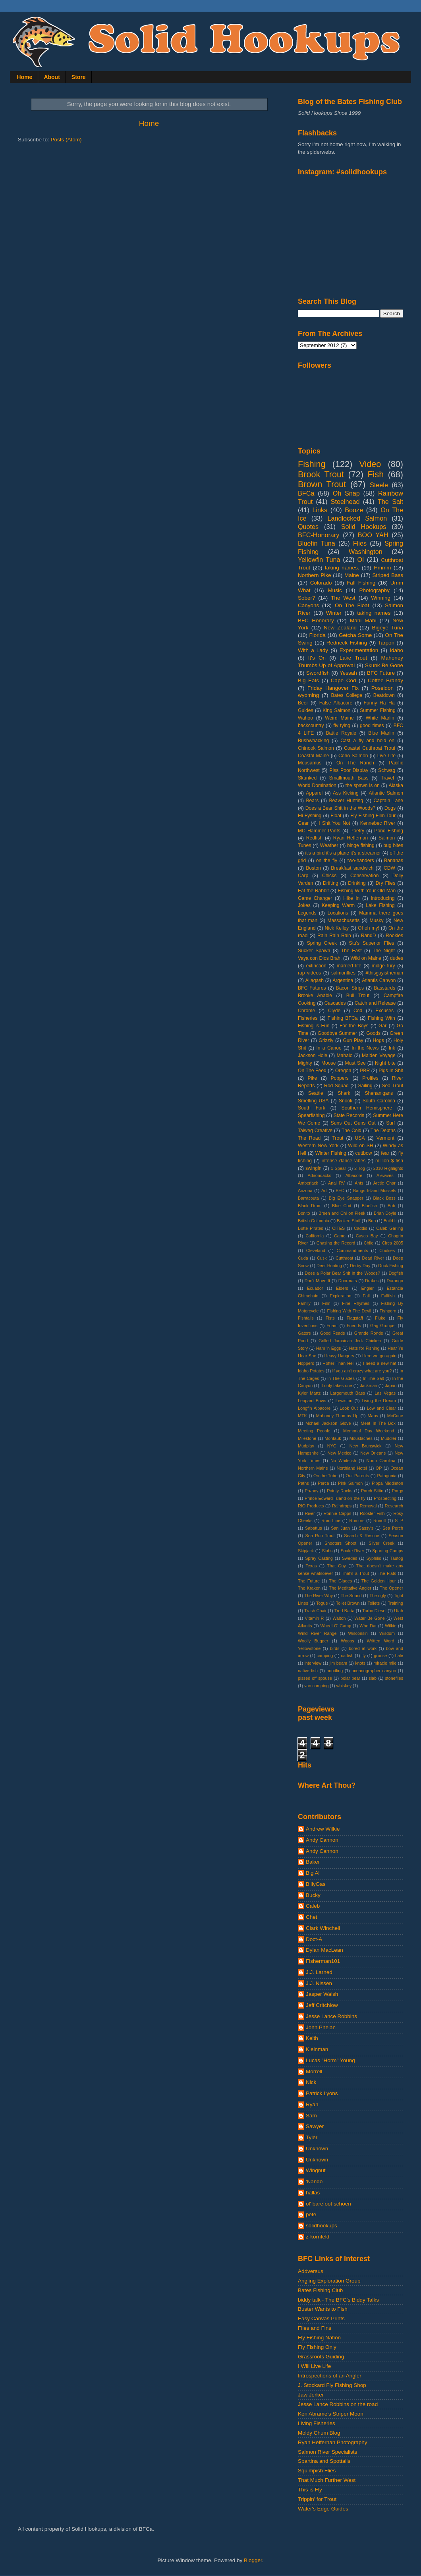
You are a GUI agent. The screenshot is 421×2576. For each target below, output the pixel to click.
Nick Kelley (336, 928)
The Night (384, 950)
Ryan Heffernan (350, 838)
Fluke (380, 1318)
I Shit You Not (334, 823)
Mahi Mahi (363, 620)
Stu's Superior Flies (371, 943)
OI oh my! (368, 928)
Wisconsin (358, 1633)
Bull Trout (357, 995)
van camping (316, 1685)
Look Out (349, 1408)
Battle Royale (341, 733)
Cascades (335, 1003)
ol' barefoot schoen (328, 2204)
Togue (322, 1603)
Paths (303, 1483)
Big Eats (308, 680)
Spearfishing (311, 1115)
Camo (340, 1235)
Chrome (306, 1010)
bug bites (393, 845)
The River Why (318, 1595)
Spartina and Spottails (324, 2461)
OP (379, 1468)
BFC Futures (312, 988)
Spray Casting (319, 1558)
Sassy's (366, 1528)
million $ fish (389, 1161)
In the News (365, 1048)
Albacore (354, 1175)
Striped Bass (387, 575)
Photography (374, 590)
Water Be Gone (369, 1618)
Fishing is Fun (313, 1025)
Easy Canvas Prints (321, 2318)
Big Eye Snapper (346, 1198)
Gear (303, 823)
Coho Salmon (353, 755)
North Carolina (381, 1460)
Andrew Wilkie (323, 1829)
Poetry (357, 831)
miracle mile (384, 1663)
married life (349, 966)
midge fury (383, 966)
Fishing (312, 464)
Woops (347, 1640)
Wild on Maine (366, 958)
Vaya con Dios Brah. (320, 958)
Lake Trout (353, 658)
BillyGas (316, 1884)
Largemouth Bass (347, 1393)
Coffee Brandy (385, 680)
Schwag (386, 770)
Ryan (312, 2104)
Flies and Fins (314, 2328)
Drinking (357, 883)
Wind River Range (317, 1633)
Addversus (310, 2271)
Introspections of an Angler (329, 2376)
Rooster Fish (372, 1513)
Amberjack (308, 1183)
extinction (316, 966)
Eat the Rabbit (313, 890)
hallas (313, 2193)
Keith (312, 2038)
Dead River (373, 1258)
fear (385, 1153)
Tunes (304, 845)
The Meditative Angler (350, 1588)
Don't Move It (317, 1280)
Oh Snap (346, 493)
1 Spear (338, 1168)
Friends (354, 1325)
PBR (365, 1070)
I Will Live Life (314, 2366)
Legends (307, 913)
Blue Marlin (381, 733)
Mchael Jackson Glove (328, 1423)
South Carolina (379, 1101)
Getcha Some (355, 635)
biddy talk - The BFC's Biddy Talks (338, 2300)
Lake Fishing (380, 905)
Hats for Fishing (364, 1348)
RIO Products (311, 1505)
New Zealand (340, 628)
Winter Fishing (330, 1153)
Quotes (308, 526)
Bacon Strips (350, 988)
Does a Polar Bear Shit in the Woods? (342, 1273)
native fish (308, 1670)
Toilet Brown (347, 1603)
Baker (313, 1862)
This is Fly (310, 2490)
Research (394, 1505)
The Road (309, 1138)
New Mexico (339, 1453)
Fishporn (388, 1310)
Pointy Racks (339, 1490)
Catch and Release (375, 1003)
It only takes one (336, 1385)
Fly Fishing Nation (319, 2338)
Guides (305, 710)
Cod (357, 1010)
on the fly (326, 860)
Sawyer (315, 2126)
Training (395, 1603)
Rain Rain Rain (334, 935)
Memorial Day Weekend (368, 1430)
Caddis (360, 1228)
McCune (395, 1415)
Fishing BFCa (343, 1018)
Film (326, 1303)
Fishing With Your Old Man (367, 890)
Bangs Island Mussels (374, 1190)
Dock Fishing (390, 1265)
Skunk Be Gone (384, 665)
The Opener (391, 1588)
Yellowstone (309, 1648)
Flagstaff (355, 1318)
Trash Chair (315, 1610)
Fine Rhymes (355, 1303)
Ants (359, 1183)
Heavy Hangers (339, 1355)
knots (360, 1663)
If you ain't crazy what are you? (362, 1370)
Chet (311, 1917)
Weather (329, 845)
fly (363, 1655)
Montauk (332, 1438)
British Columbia (313, 1220)
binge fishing (361, 845)
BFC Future (381, 673)
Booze (354, 509)
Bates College (346, 695)
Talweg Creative (315, 1130)
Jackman (368, 1385)
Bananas (393, 860)
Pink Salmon (350, 1483)
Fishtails (306, 1318)
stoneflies (394, 1678)
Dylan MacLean (324, 1950)
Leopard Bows (312, 1400)
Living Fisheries (316, 2423)
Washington (365, 551)
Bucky (313, 1895)
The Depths (383, 1130)
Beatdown (384, 695)
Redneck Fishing (346, 643)
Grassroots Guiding (321, 2357)
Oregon (343, 1070)
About (52, 77)
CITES (338, 1228)
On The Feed (312, 1070)
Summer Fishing (378, 710)
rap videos (309, 973)
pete (311, 2214)
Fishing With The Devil (349, 1310)
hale (399, 1655)
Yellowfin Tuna (319, 559)
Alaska (396, 785)
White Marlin (380, 718)
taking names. (342, 568)
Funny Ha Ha (378, 703)
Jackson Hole (312, 1055)
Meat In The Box (378, 1423)
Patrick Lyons (322, 2093)
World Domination (317, 785)
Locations (337, 913)
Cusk (322, 1258)
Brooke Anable (315, 995)
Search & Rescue (361, 1535)
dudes (396, 958)
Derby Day (360, 1265)
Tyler (311, 2137)
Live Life (386, 755)
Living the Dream (379, 1400)
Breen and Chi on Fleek (342, 1213)
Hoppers (306, 1363)
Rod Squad (336, 1085)
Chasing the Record (336, 1243)
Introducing (382, 898)
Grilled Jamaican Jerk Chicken (350, 1340)
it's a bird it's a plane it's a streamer (343, 853)
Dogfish (395, 1273)
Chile (369, 1243)
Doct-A (314, 1939)
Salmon (387, 838)
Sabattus (313, 1528)
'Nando (314, 2181)
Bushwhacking (313, 740)
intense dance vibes (343, 1161)
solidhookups (321, 2226)
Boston (313, 868)
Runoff (379, 1520)
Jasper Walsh (322, 1994)
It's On (317, 658)
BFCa (306, 493)
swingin (313, 1168)
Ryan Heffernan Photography (332, 2442)
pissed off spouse (315, 1678)
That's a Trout (355, 1573)
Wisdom (387, 1633)
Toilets (373, 1603)
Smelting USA (313, 1101)
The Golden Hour (378, 1580)
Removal (368, 1505)
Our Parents (357, 1475)
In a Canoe (328, 1048)
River (310, 1513)
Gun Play (353, 1040)
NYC (331, 1445)
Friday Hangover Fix (333, 688)
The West (343, 598)
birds (334, 1648)
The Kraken (309, 1588)
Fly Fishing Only (317, 2347)
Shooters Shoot (340, 1543)
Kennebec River (377, 823)
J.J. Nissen (319, 1983)
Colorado (321, 583)
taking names (373, 613)
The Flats (387, 1573)
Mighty (305, 1063)
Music (335, 590)
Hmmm (382, 568)
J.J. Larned (319, 1972)
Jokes (304, 905)
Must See (355, 1063)
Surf (390, 1123)
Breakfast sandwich (352, 868)
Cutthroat (344, 1258)
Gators (304, 1333)
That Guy (336, 1565)
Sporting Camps (387, 1550)
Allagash (314, 980)
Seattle (315, 1093)
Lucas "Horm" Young (330, 2060)
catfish (347, 1655)
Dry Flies (386, 883)
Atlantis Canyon (379, 980)
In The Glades (341, 1378)
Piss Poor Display (348, 770)
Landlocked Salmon (357, 518)
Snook (345, 1101)
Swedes (349, 1558)
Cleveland (315, 1250)
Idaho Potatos (311, 1370)
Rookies (394, 935)
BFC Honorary (316, 620)
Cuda (303, 1258)
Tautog (396, 1558)
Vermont (385, 1138)
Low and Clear (381, 1408)
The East (351, 950)
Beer (303, 703)
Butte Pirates (310, 1228)
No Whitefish (343, 1460)
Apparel (314, 793)
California (315, 1235)
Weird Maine (339, 718)
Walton (339, 1618)
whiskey (343, 1685)
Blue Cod (341, 1205)
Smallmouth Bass (348, 778)
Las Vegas (385, 1393)
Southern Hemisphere (367, 1108)
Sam (311, 2116)
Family (304, 1303)
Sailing (365, 1085)
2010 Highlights (388, 1168)
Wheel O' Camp (335, 1625)
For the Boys (354, 1025)
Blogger (253, 2560)
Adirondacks (319, 1175)
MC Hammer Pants (319, 831)
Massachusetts (343, 920)
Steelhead (345, 501)
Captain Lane (389, 800)
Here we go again (379, 1355)
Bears (312, 800)
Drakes (372, 1280)
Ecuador (315, 1288)
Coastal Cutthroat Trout (369, 748)
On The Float (352, 605)
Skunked (307, 778)
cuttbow (363, 1153)
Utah (398, 1610)
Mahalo (345, 1055)
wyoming (308, 695)
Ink (392, 1048)
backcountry (311, 725)
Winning (380, 598)
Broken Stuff (348, 1220)
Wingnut (316, 2170)
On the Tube (325, 1475)
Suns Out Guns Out (353, 1123)
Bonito (304, 1213)
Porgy (397, 1490)
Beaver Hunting (346, 800)
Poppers (339, 1078)
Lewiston (344, 1400)
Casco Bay (367, 1235)
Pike (312, 1078)
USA (360, 1138)
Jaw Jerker (311, 2395)
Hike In (351, 898)
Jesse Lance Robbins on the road (338, 2404)
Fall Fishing (361, 583)
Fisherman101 (323, 1961)
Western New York (318, 1145)
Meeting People (314, 1430)
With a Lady (313, 650)
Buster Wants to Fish (323, 2309)
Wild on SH (360, 1145)
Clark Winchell (323, 1928)
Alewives (385, 1175)
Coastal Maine (313, 755)
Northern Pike (314, 575)
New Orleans (373, 1453)
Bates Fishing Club (320, 2290)
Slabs (327, 1550)
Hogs (378, 1040)
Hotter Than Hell (338, 1363)
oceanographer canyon (373, 1670)
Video (370, 464)
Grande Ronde (368, 1333)
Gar (382, 1025)
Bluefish (369, 1205)
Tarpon (386, 643)
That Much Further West (326, 2480)
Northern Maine (313, 1468)
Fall (366, 1295)
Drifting (330, 883)
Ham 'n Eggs (328, 1348)
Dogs (390, 808)
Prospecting (385, 1498)
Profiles (370, 1078)
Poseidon (382, 688)
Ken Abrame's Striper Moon (330, 2414)
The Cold (351, 1130)
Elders (342, 1288)
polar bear (350, 1678)
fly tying (342, 725)
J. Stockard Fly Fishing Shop (332, 2385)
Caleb (313, 1906)
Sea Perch (392, 1528)
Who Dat (368, 1625)
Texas (311, 1565)
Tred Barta (344, 1610)
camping (325, 1655)
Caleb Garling (389, 1228)
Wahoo (305, 718)
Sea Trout (392, 1085)
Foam (332, 1325)
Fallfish (388, 1295)
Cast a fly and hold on (367, 740)
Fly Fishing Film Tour (373, 815)
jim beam (338, 1663)
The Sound (351, 1595)
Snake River (352, 1550)
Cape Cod (343, 680)
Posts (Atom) (66, 140)
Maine (351, 575)
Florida (317, 635)
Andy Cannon (322, 1840)
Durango (395, 1280)
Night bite (385, 1063)
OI (360, 559)
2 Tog (359, 1168)
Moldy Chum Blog (319, 2433)
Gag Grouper (383, 1325)
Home (25, 77)
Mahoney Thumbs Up (337, 1415)
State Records (349, 1115)
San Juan (340, 1528)
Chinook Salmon (316, 748)
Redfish (314, 838)
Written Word (380, 1640)
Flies (360, 543)
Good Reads (332, 1333)
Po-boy (311, 1490)
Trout (337, 1138)
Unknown (317, 2148)
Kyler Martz (309, 1393)
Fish (375, 474)
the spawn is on (363, 785)
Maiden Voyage (379, 1055)
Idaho (396, 650)
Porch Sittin (372, 1490)
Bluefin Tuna (316, 543)
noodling (334, 1670)
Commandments (352, 1250)
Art (324, 1190)
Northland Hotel (352, 1468)
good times (372, 725)
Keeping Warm (338, 905)
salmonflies (343, 973)
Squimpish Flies (317, 2471)
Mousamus (309, 763)
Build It (390, 1220)
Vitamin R (314, 1618)
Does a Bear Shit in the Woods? (340, 808)
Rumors (357, 1520)
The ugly (377, 1595)
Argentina (342, 980)
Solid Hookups (363, 526)
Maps (372, 1415)
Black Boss (384, 1198)
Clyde (334, 1010)
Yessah (348, 673)
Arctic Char (384, 1183)
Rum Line (330, 1520)
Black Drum (310, 1205)
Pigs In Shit (391, 1070)
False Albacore (336, 703)
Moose (328, 1063)
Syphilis (373, 1558)
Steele (379, 484)
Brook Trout (321, 474)
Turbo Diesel (374, 1610)
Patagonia (387, 1475)
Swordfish (318, 673)
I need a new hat (379, 1363)
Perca (323, 1483)
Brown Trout (322, 484)
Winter (334, 613)
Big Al (313, 1873)
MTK (302, 1415)
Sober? (306, 598)
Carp (303, 875)
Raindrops (341, 1505)
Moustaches (361, 1438)
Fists (330, 1318)
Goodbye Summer (337, 1033)
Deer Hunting (329, 1265)
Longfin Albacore (314, 1408)
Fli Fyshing (309, 815)
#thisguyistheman (384, 973)
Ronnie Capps (337, 1513)
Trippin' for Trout (317, 2499)
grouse (380, 1655)
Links (319, 509)
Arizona (305, 1190)
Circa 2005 (392, 1243)
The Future (309, 1580)
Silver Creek (381, 1543)
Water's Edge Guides (323, 2509)
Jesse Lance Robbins (331, 2016)
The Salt (390, 501)
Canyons (308, 605)
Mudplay (306, 1445)
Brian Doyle (385, 1213)
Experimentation (359, 650)
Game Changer (315, 898)
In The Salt (373, 1378)
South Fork (311, 1108)
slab (373, 1678)
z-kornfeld (317, 2237)
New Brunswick (366, 1445)
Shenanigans (379, 1093)
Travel (387, 778)
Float (335, 815)
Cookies (387, 1250)
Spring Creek (322, 943)
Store (78, 77)
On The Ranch (355, 763)
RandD (368, 935)
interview (313, 1663)
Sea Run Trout (319, 1535)
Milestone (307, 1438)
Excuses (384, 1010)
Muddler (388, 1438)
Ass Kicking (346, 793)
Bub (372, 1220)
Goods (373, 1033)
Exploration (340, 1295)
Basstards (384, 988)
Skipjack (306, 1550)
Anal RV (336, 1183)
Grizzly (326, 1040)
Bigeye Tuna (387, 628)
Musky (376, 920)
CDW (389, 868)
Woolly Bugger (313, 1640)
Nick (311, 2082)
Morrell (314, 2071)
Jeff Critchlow (322, 2005)
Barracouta (308, 1198)
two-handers (361, 860)
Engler (367, 1288)
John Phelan (321, 2027)
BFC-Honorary (318, 534)
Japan (390, 1385)
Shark (344, 1093)
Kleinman (317, 2049)
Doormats (347, 1280)
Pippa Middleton (387, 1483)
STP (399, 1520)
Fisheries (307, 1018)
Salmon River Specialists (327, 2452)
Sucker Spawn (314, 950)
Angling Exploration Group (329, 2281)
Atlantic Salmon (386, 793)
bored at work (363, 1648)
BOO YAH (373, 534)
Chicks (329, 875)
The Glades (340, 1580)
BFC (340, 1190)
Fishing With (381, 1018)
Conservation (364, 875)
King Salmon (336, 710)
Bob (391, 1205)
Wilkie (390, 1625)
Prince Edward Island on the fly (335, 1498)
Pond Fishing (388, 831)
